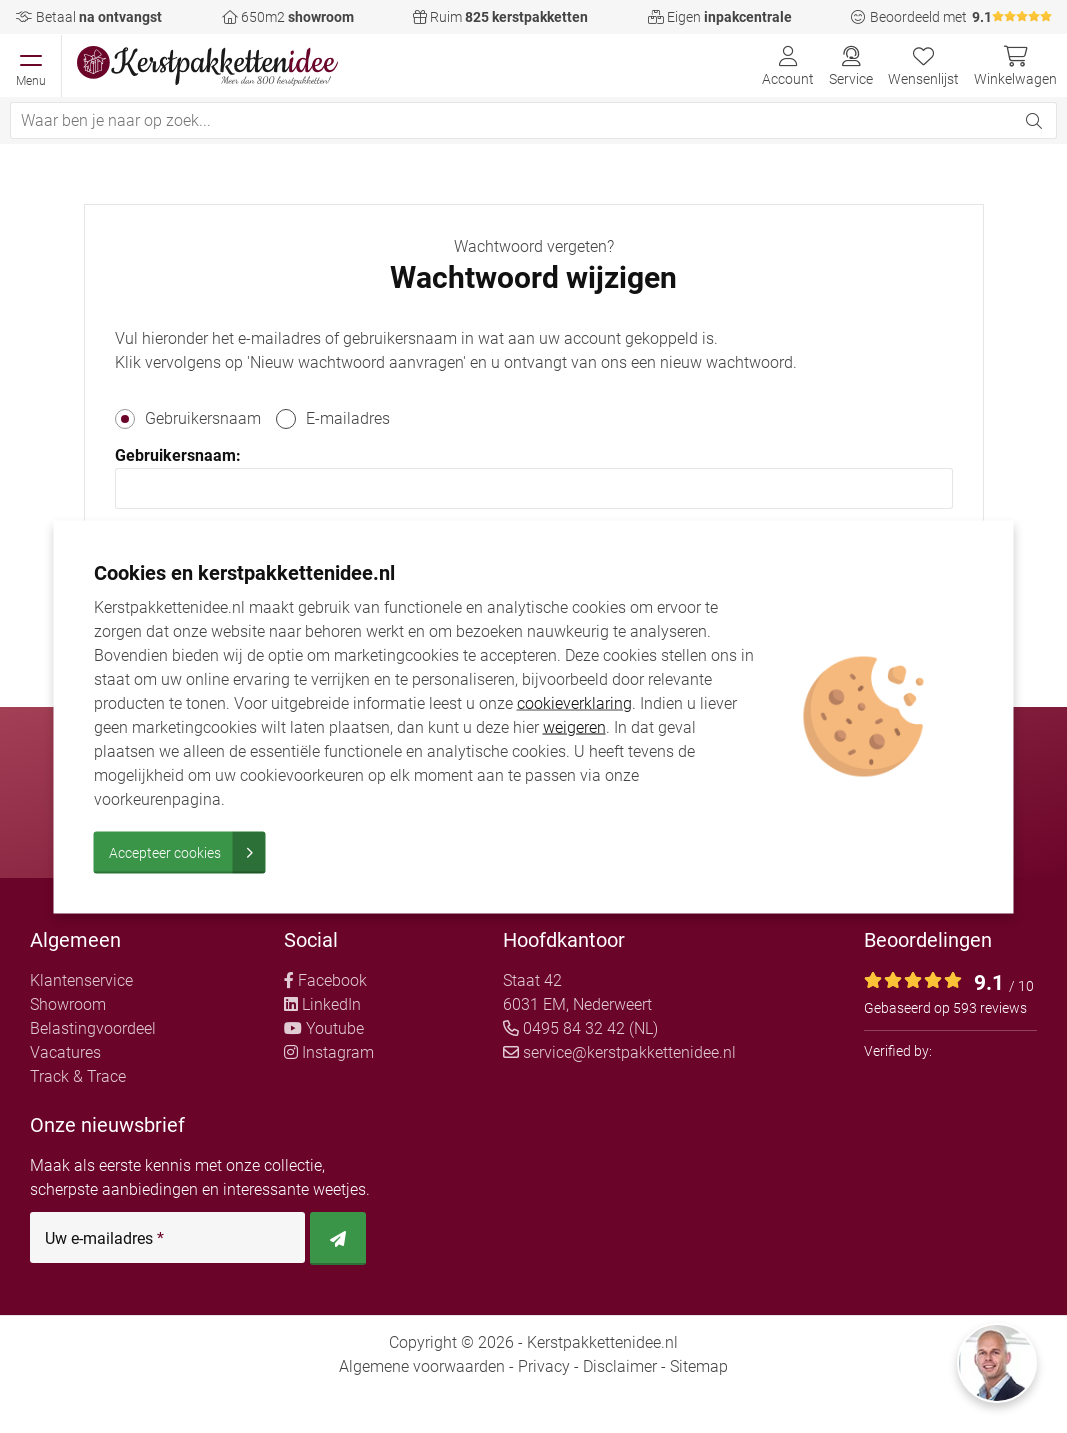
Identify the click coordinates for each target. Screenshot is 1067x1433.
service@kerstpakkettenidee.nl (619, 1052)
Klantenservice (81, 980)
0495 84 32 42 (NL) (580, 1028)
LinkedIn (322, 1004)
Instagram (329, 1052)
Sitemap (699, 1366)
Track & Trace (78, 1076)
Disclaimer (620, 1366)
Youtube (324, 1028)
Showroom (68, 1004)
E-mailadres (348, 418)
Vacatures (65, 1052)
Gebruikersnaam (203, 418)
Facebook (325, 980)
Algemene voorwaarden (422, 1366)
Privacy (544, 1366)
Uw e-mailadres (104, 1239)
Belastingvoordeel (93, 1028)
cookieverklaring (574, 702)
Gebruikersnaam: (178, 455)
